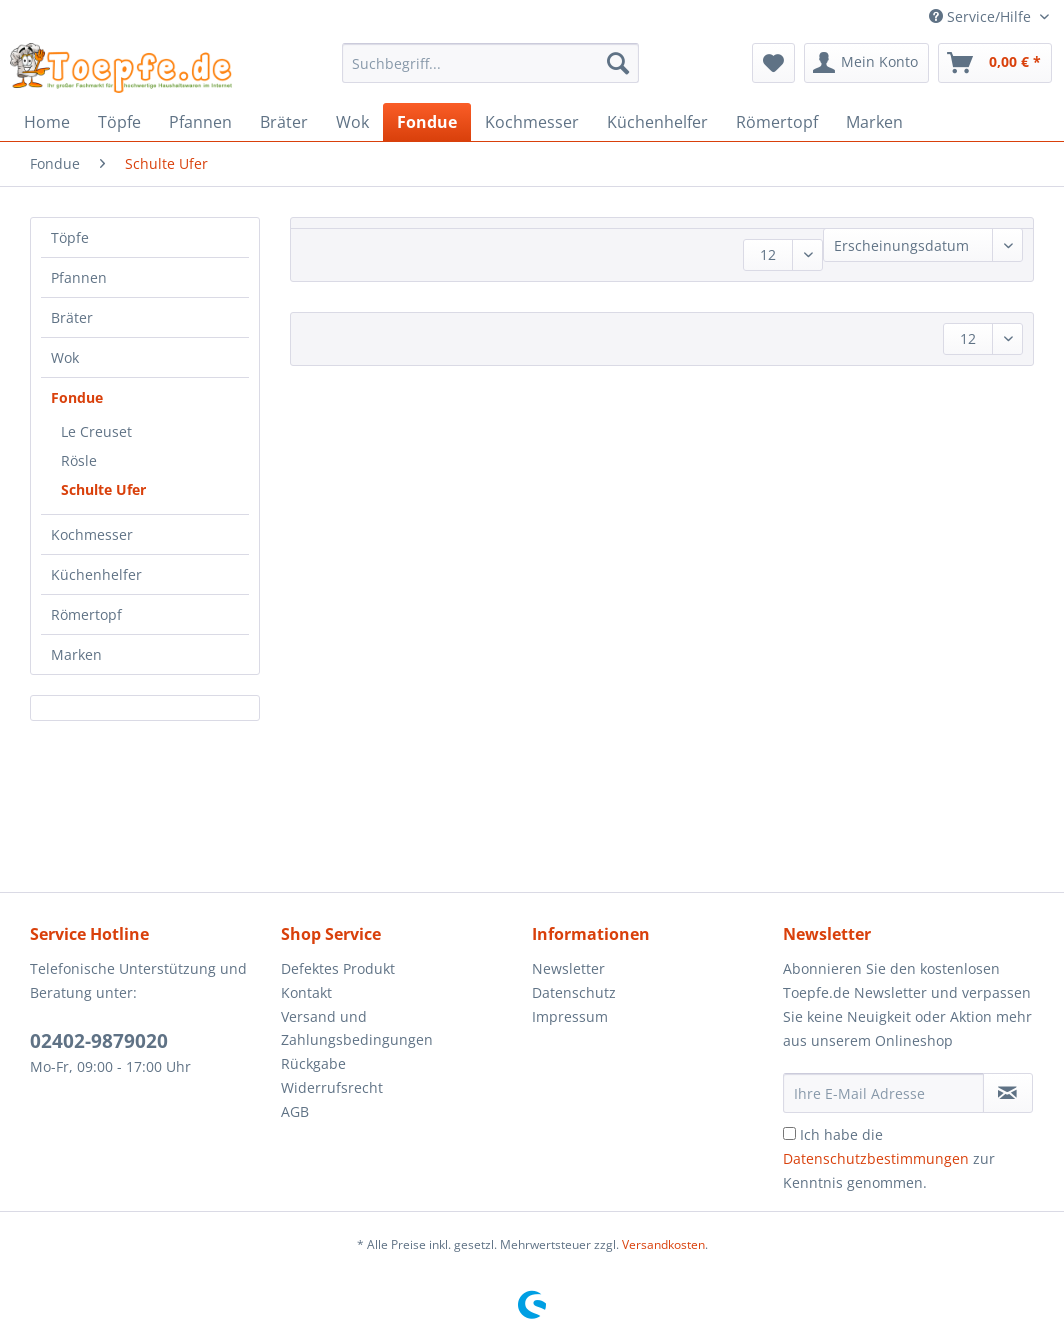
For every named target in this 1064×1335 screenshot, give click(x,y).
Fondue (77, 397)
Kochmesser (92, 534)
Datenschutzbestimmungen (876, 1158)
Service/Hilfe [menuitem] (982, 16)
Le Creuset (96, 431)
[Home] (47, 122)
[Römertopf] (777, 122)
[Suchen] (618, 63)
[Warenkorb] (995, 63)
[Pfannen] (200, 122)
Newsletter (568, 968)
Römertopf (86, 614)
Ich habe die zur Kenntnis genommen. (889, 1158)
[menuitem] (491, 72)
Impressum (570, 1016)
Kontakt (306, 992)
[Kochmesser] (532, 122)
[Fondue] (427, 122)
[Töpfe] (119, 122)
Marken (76, 654)
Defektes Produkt (338, 968)
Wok (65, 357)
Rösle (79, 460)
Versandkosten (663, 1244)
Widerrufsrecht (332, 1087)
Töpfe (70, 237)
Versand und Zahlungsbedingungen (357, 1028)
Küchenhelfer (96, 574)
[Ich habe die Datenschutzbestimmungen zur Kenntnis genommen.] (789, 1133)
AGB (295, 1111)
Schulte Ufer (103, 489)
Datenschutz (574, 992)
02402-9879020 (99, 1041)
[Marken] (874, 122)
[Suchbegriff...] (491, 63)
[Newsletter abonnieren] (1008, 1093)
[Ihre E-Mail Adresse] (883, 1093)
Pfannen (79, 277)
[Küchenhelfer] (657, 122)
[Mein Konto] (866, 63)
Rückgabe (313, 1063)
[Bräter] (284, 122)
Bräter (72, 317)
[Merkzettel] (773, 63)
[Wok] (352, 122)
